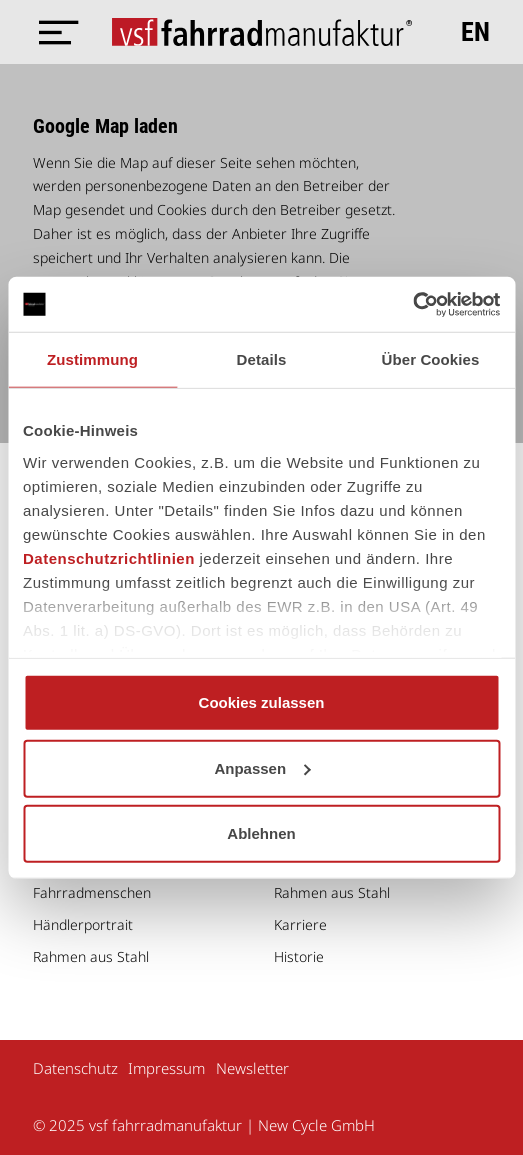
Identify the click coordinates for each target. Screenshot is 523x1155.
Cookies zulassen (262, 702)
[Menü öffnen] (53, 32)
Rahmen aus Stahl (91, 956)
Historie (299, 956)
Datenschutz (75, 1068)
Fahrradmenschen (92, 892)
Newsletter (252, 1068)
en (475, 32)
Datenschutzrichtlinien (109, 557)
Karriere (300, 924)
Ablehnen (261, 833)
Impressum (166, 1068)
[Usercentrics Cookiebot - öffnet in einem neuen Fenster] (412, 304)
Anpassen (262, 767)
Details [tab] (262, 359)
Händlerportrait (83, 924)
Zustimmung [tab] (92, 359)
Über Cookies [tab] (431, 359)
